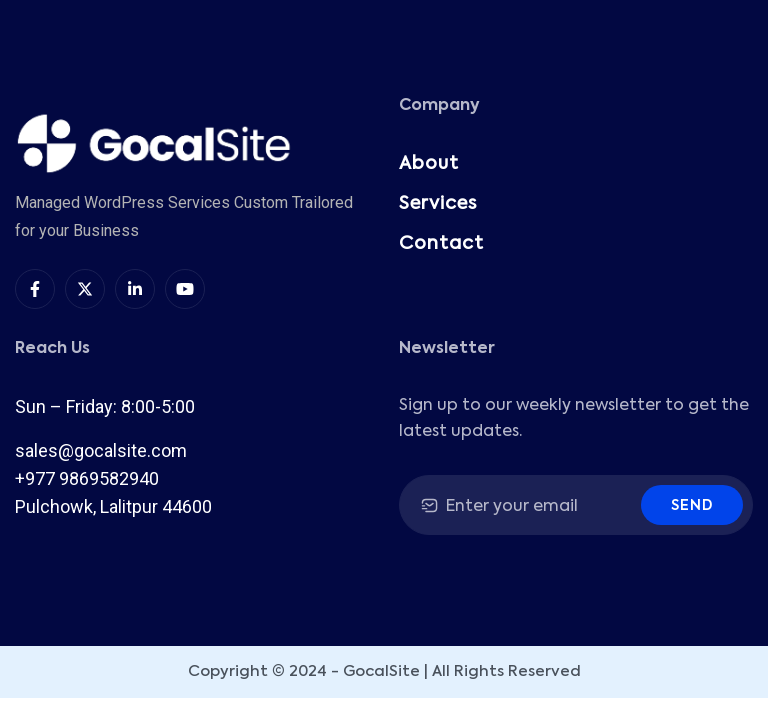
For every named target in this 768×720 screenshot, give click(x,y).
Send (692, 506)
